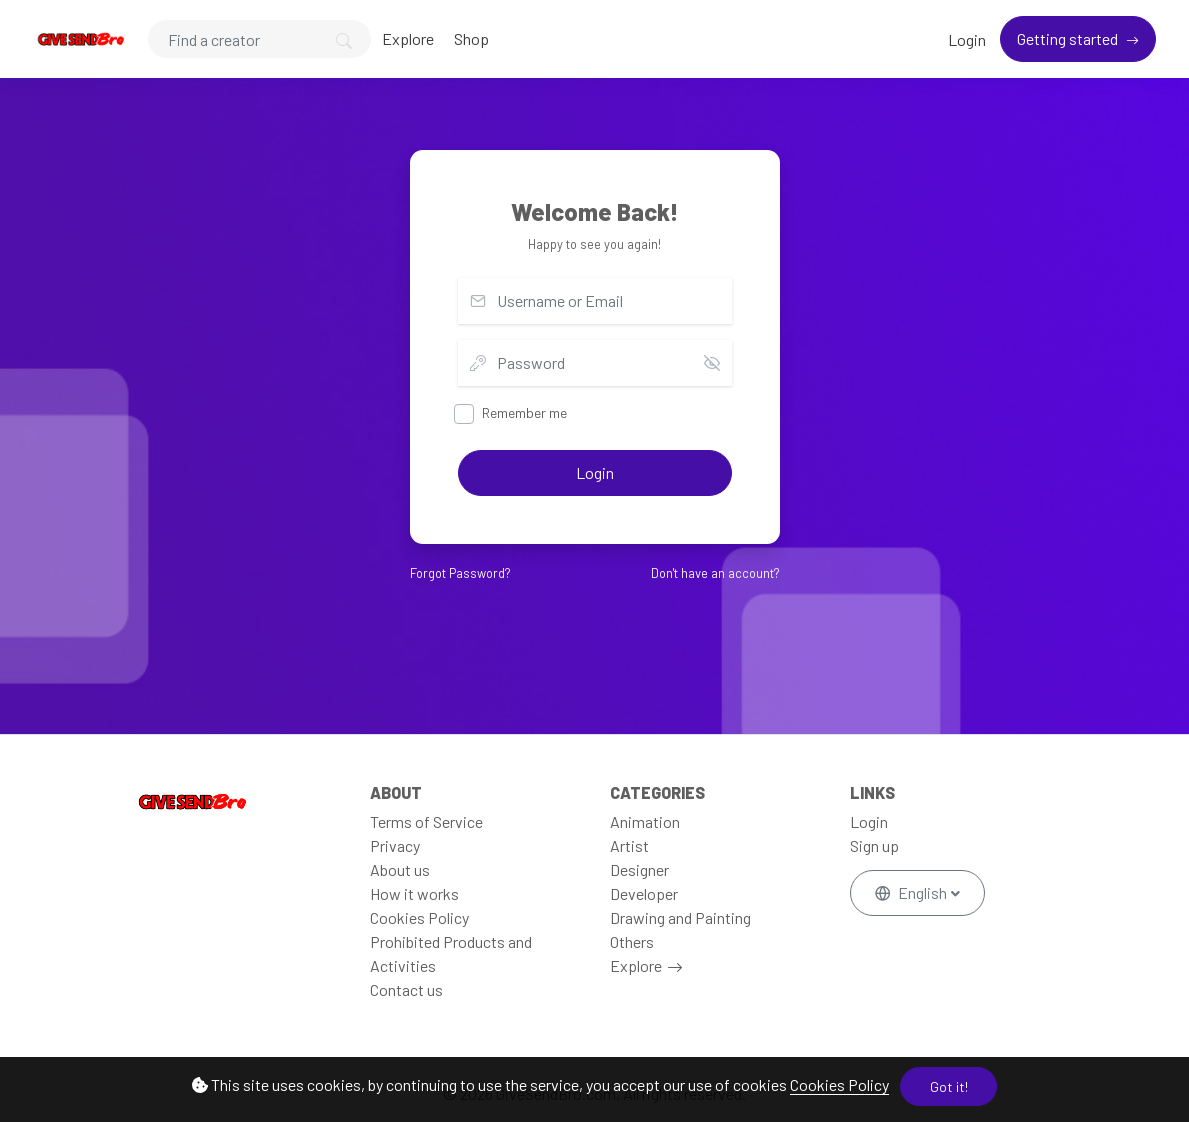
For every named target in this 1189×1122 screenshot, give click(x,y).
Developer (644, 893)
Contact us (406, 989)
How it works (414, 893)
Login (967, 39)
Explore (408, 38)
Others (632, 941)
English (912, 892)
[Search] (259, 39)
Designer (639, 869)
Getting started (1069, 38)
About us (400, 869)
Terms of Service (426, 821)
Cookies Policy (839, 1084)
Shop (471, 38)
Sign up (874, 845)
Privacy (395, 845)
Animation (645, 821)
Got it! (949, 1086)
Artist (629, 845)
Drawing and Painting (680, 917)
